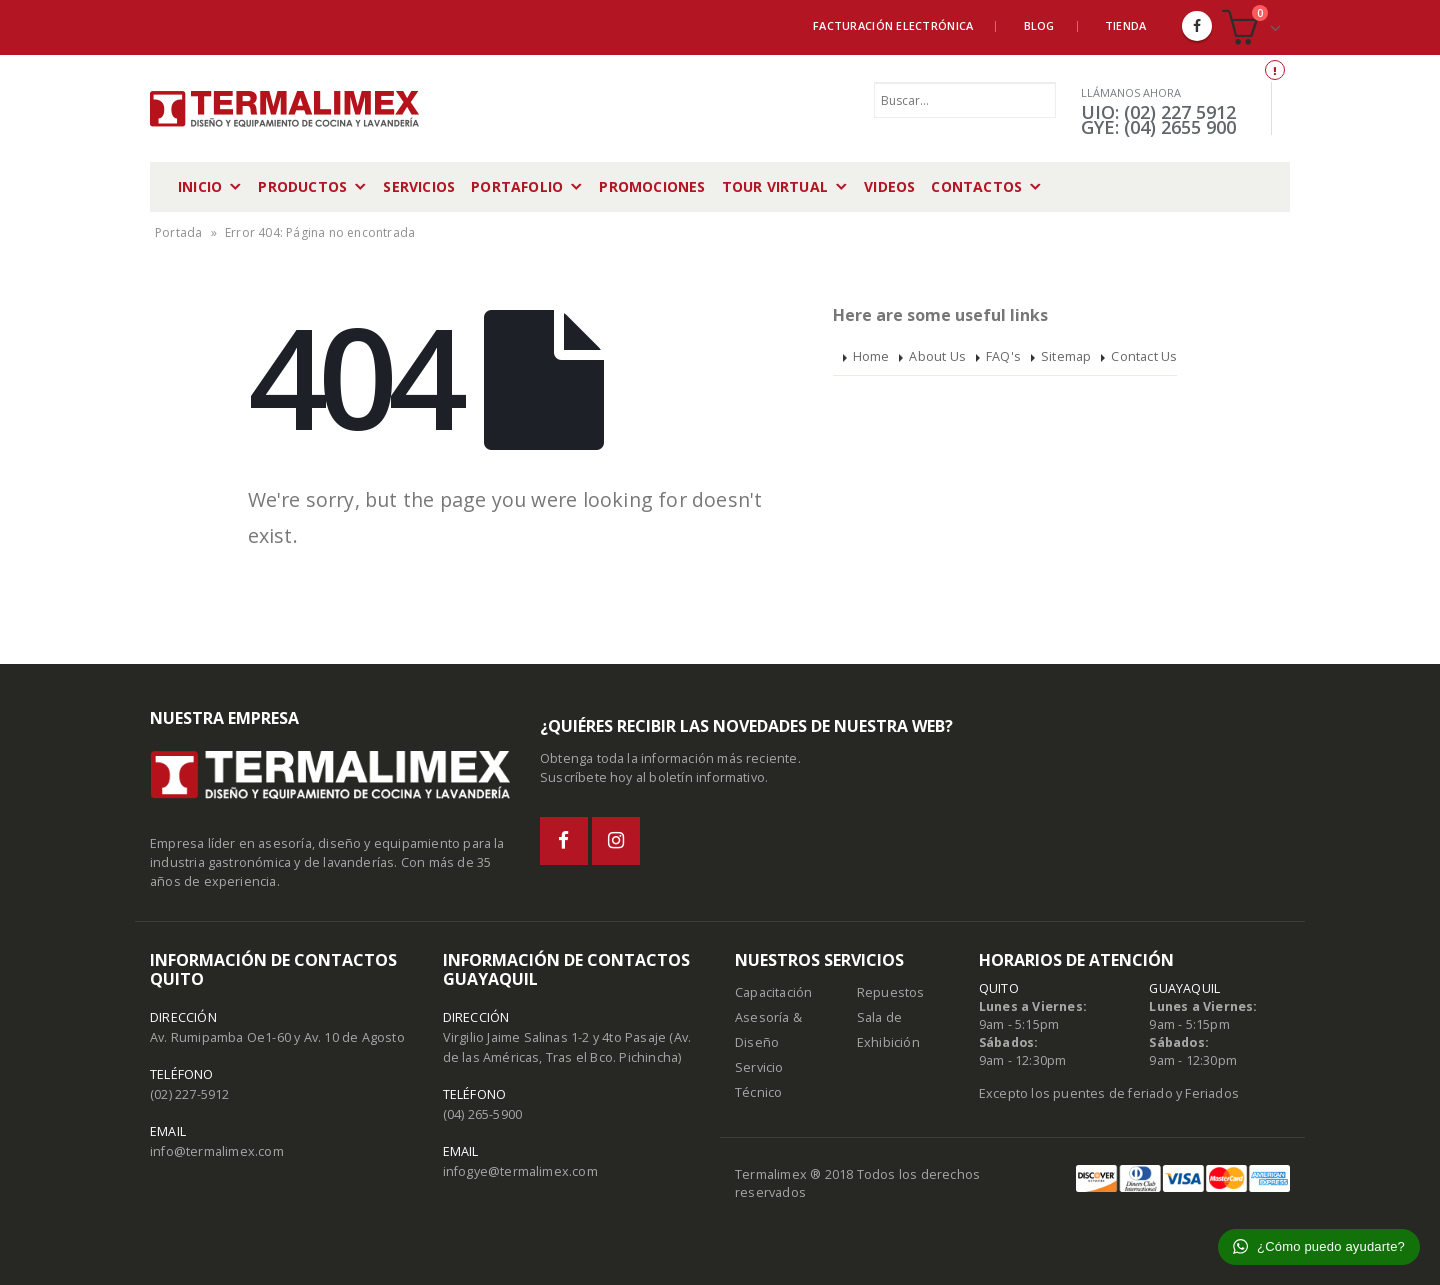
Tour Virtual (775, 186)
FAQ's (1003, 356)
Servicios (419, 186)
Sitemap (1066, 356)
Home (871, 356)
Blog (1039, 25)
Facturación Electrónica (893, 25)
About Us (937, 356)
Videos (889, 186)
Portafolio (517, 186)
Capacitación (773, 992)
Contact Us (1144, 356)
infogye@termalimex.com (520, 1171)
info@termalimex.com (217, 1151)
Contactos (976, 186)
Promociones (652, 186)
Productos (302, 186)
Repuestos (891, 992)
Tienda (1126, 25)
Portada (178, 232)
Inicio (200, 186)
